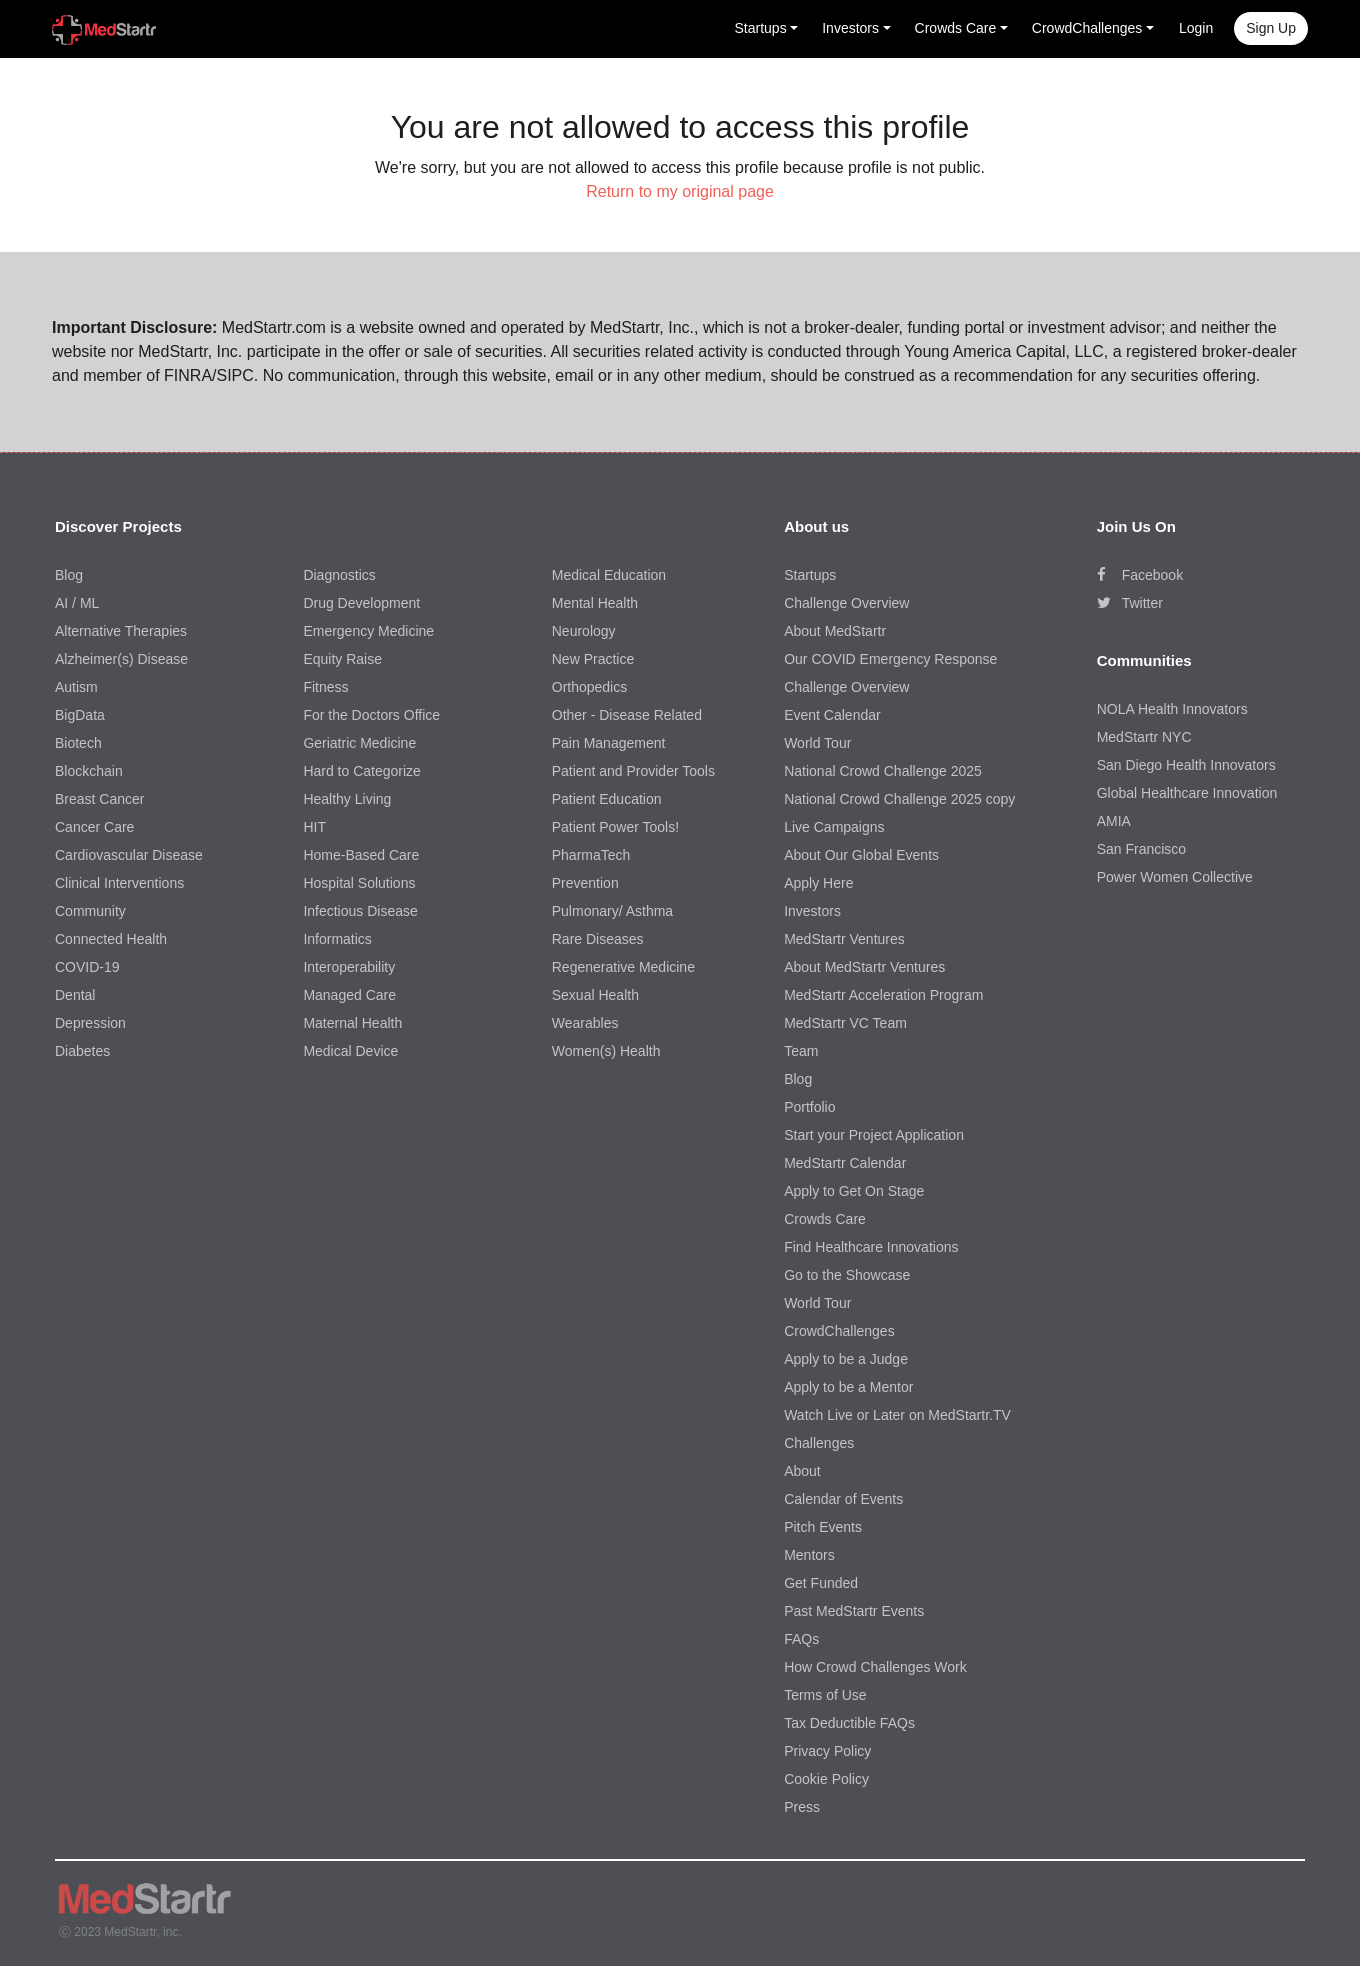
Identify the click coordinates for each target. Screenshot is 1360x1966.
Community (90, 911)
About (802, 1471)
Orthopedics (589, 687)
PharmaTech (591, 855)
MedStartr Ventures (844, 939)
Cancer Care (94, 827)
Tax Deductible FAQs (849, 1723)
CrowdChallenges (839, 1331)
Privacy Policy (827, 1751)
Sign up (1271, 28)
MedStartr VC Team (845, 1023)
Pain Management (609, 743)
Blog (69, 575)
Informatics (337, 939)
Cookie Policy (826, 1779)
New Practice (593, 659)
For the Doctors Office (371, 715)
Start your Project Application (874, 1135)
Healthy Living (347, 799)
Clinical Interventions (119, 883)
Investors (812, 911)
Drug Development (361, 603)
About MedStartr (835, 631)
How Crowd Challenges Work (875, 1667)
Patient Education (607, 799)
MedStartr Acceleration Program (883, 995)
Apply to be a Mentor (848, 1387)
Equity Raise (342, 659)
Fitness (325, 687)
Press (802, 1807)
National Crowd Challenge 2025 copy (899, 799)
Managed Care (349, 995)
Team (801, 1051)
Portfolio (809, 1107)
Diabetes (82, 1051)
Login (1196, 28)
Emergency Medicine (368, 631)
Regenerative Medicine (623, 967)
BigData (80, 715)
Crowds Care (825, 1219)
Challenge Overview (846, 603)
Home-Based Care (361, 855)
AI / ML (77, 603)
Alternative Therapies (121, 631)
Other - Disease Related (627, 715)
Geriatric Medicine (359, 743)
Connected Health (111, 939)
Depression (90, 1023)
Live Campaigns (834, 827)
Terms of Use (825, 1695)
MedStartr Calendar (845, 1163)
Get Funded (821, 1583)
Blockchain (89, 771)
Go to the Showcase (847, 1275)
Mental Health (595, 603)
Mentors (809, 1555)
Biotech (78, 743)
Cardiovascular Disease (129, 855)
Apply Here (818, 883)
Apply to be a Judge (846, 1359)
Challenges (819, 1443)
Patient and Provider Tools (633, 771)
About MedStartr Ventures (864, 967)
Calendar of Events (843, 1499)
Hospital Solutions (359, 883)
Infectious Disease (360, 911)
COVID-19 (87, 967)
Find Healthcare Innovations (871, 1247)
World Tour (817, 743)
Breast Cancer (99, 799)
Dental (75, 995)
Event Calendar (832, 715)
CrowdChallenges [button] (1087, 28)
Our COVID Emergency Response (890, 659)
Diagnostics (339, 575)
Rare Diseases (598, 939)
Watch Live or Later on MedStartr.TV (897, 1415)
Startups (810, 575)
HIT (314, 827)
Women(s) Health (606, 1051)
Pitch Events (823, 1527)
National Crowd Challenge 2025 (883, 771)
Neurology (584, 631)
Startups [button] (761, 28)
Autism (76, 687)
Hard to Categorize (362, 771)
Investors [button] (850, 28)
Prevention (585, 883)
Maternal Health (352, 1023)
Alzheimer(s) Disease (121, 659)
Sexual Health (595, 995)
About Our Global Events (861, 855)
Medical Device (350, 1051)
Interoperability (349, 967)
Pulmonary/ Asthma (612, 911)
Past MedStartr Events (854, 1611)
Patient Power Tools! (615, 827)
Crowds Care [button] (956, 28)
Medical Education (609, 575)
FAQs (801, 1639)
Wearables (585, 1023)
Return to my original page (680, 191)
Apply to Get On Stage (854, 1191)
